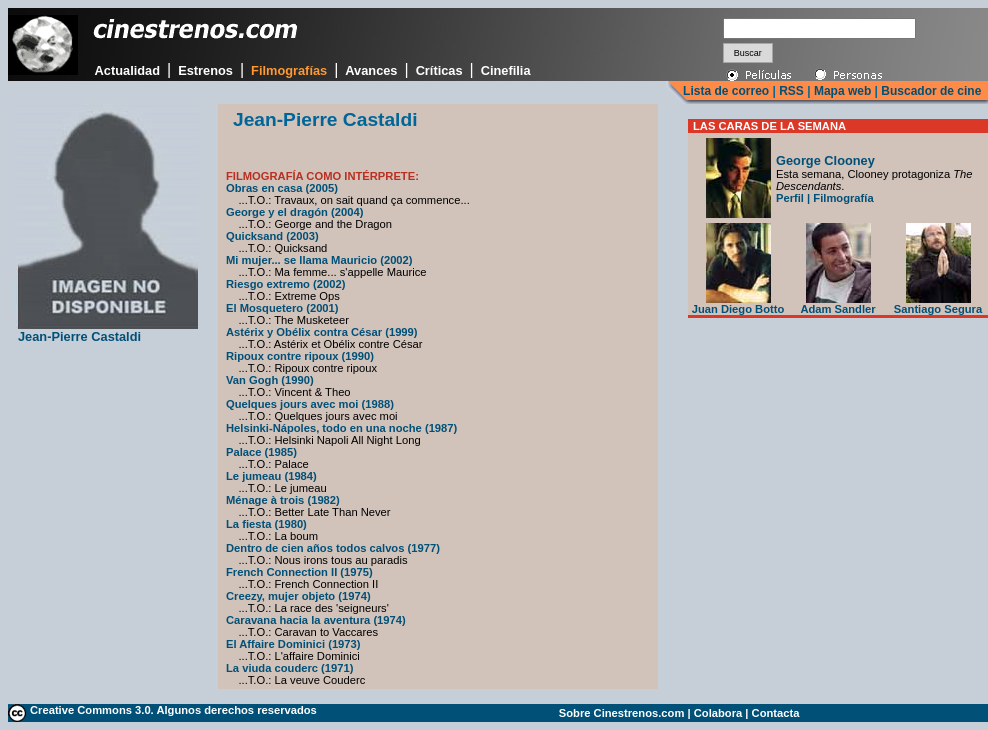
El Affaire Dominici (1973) (293, 644)
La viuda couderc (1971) (289, 668)
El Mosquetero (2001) (282, 308)
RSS (791, 91)
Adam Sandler (837, 304)
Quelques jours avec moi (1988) (310, 404)
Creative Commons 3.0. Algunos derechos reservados (173, 710)
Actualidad (127, 70)
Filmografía (843, 198)
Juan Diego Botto (738, 304)
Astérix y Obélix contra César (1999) (322, 332)
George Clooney (825, 160)
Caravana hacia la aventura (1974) (316, 620)
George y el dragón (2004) (294, 212)
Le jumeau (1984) (271, 476)
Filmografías (289, 70)
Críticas (439, 70)
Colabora (718, 713)
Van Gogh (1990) (270, 380)
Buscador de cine (929, 91)
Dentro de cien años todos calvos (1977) (333, 548)
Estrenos (205, 70)
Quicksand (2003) (272, 236)
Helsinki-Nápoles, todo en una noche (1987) (341, 428)
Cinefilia (506, 70)
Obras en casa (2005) (282, 188)
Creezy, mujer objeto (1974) (298, 596)
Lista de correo (726, 91)
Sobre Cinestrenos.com (622, 713)
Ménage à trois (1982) (283, 500)
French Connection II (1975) (299, 572)
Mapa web (842, 91)
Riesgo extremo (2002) (285, 284)
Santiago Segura (938, 304)
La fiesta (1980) (266, 524)
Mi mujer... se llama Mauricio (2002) (319, 260)
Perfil (790, 198)
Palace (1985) (261, 452)
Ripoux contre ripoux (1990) (300, 356)
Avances (371, 70)
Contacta (776, 713)
